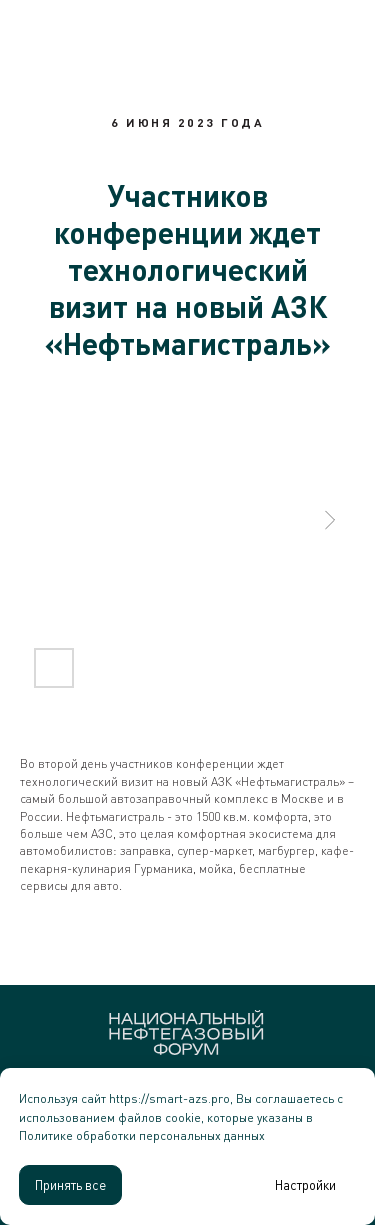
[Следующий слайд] (330, 519)
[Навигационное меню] (341, 25)
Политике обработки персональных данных (142, 1135)
